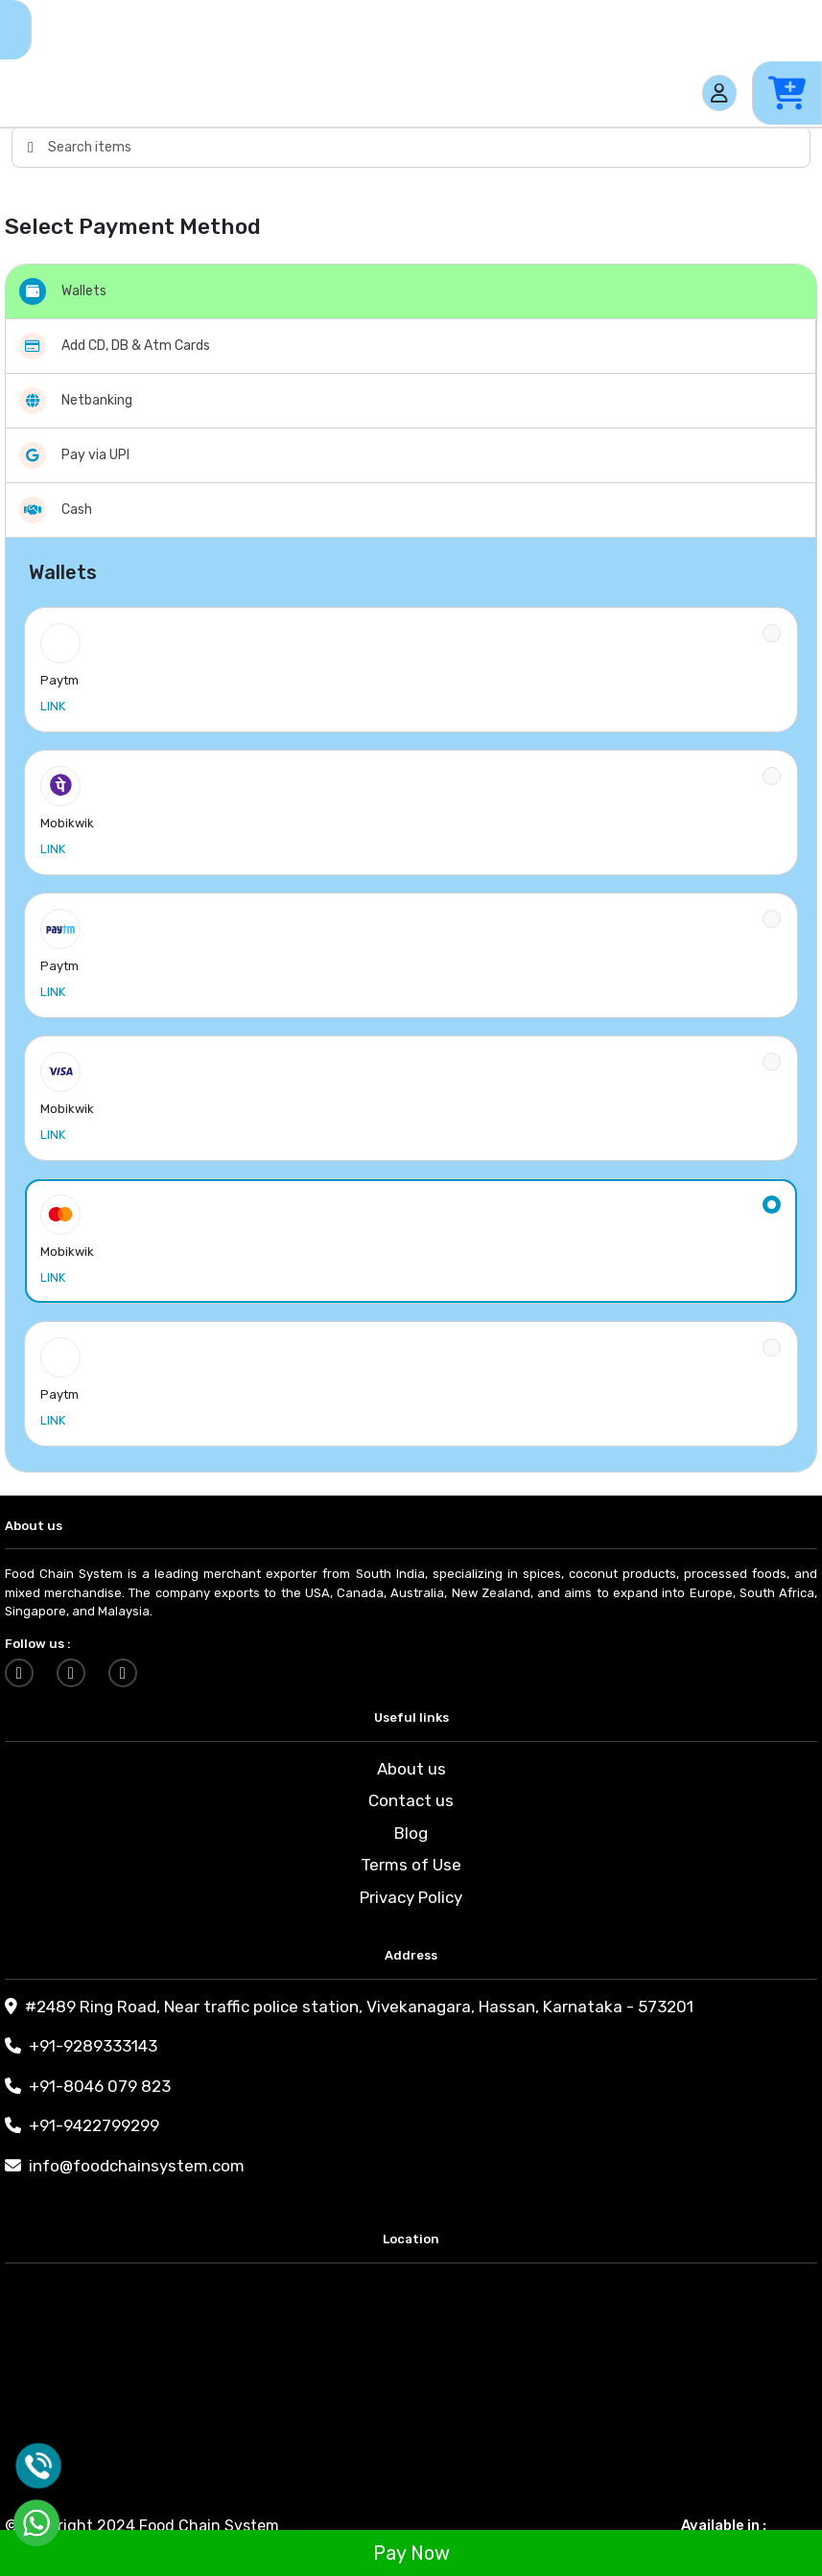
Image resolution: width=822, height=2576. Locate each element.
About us (411, 1768)
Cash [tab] (55, 510)
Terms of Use (411, 1864)
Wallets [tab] (62, 291)
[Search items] (429, 147)
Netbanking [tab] (75, 400)
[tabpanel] (411, 1005)
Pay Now (411, 2552)
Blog (411, 1833)
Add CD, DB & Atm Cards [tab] (114, 346)
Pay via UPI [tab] (74, 455)
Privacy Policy (411, 1897)
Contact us (411, 1800)
